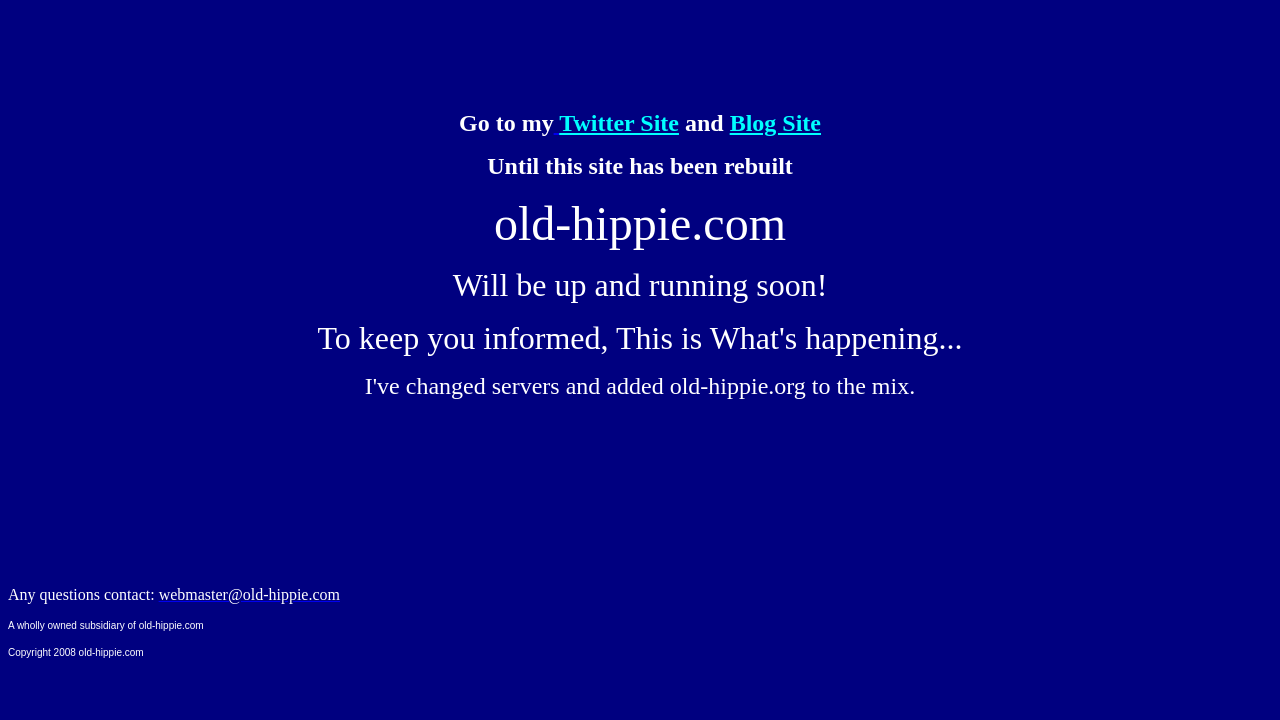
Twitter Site (619, 123)
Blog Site (775, 123)
